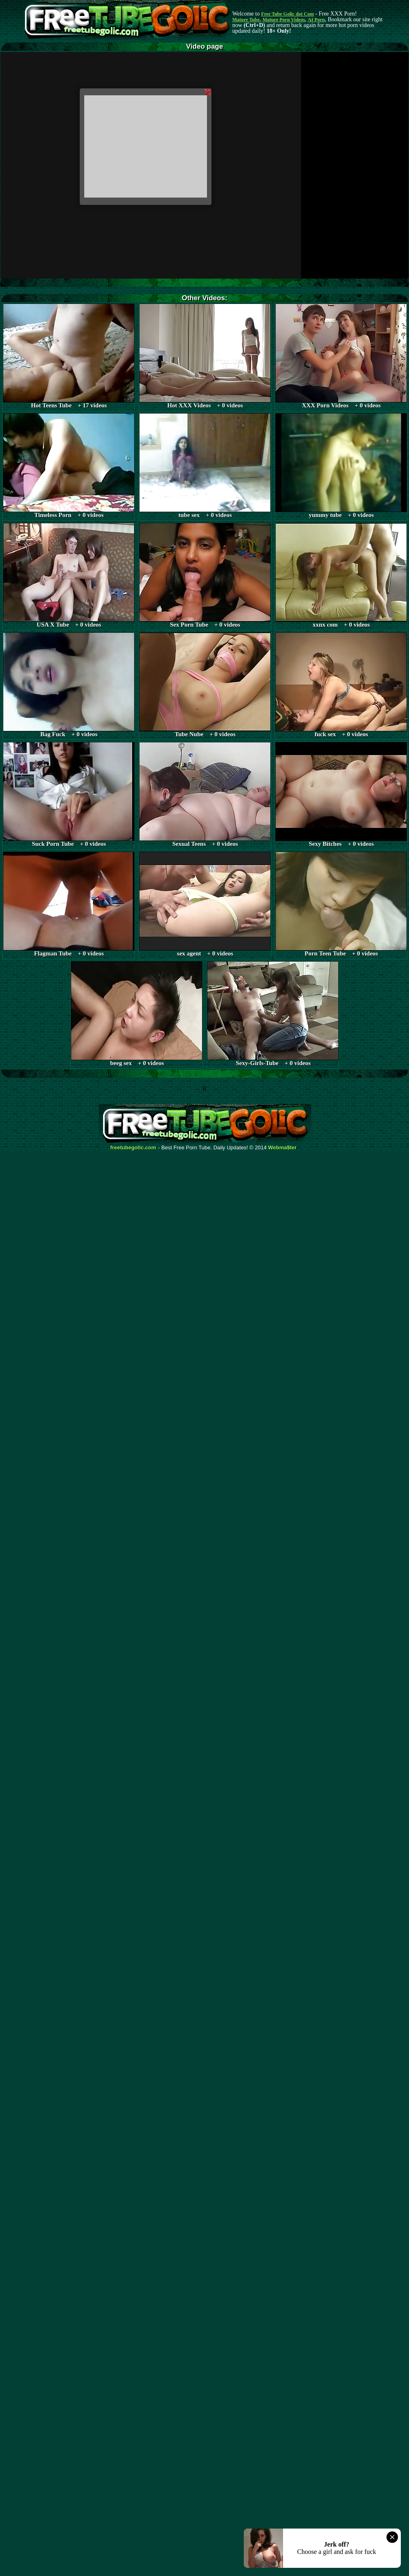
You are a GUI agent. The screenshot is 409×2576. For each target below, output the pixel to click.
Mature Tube (246, 19)
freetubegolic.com (133, 1148)
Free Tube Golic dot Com (287, 14)
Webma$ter (282, 1148)
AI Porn (316, 19)
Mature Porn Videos (284, 19)
